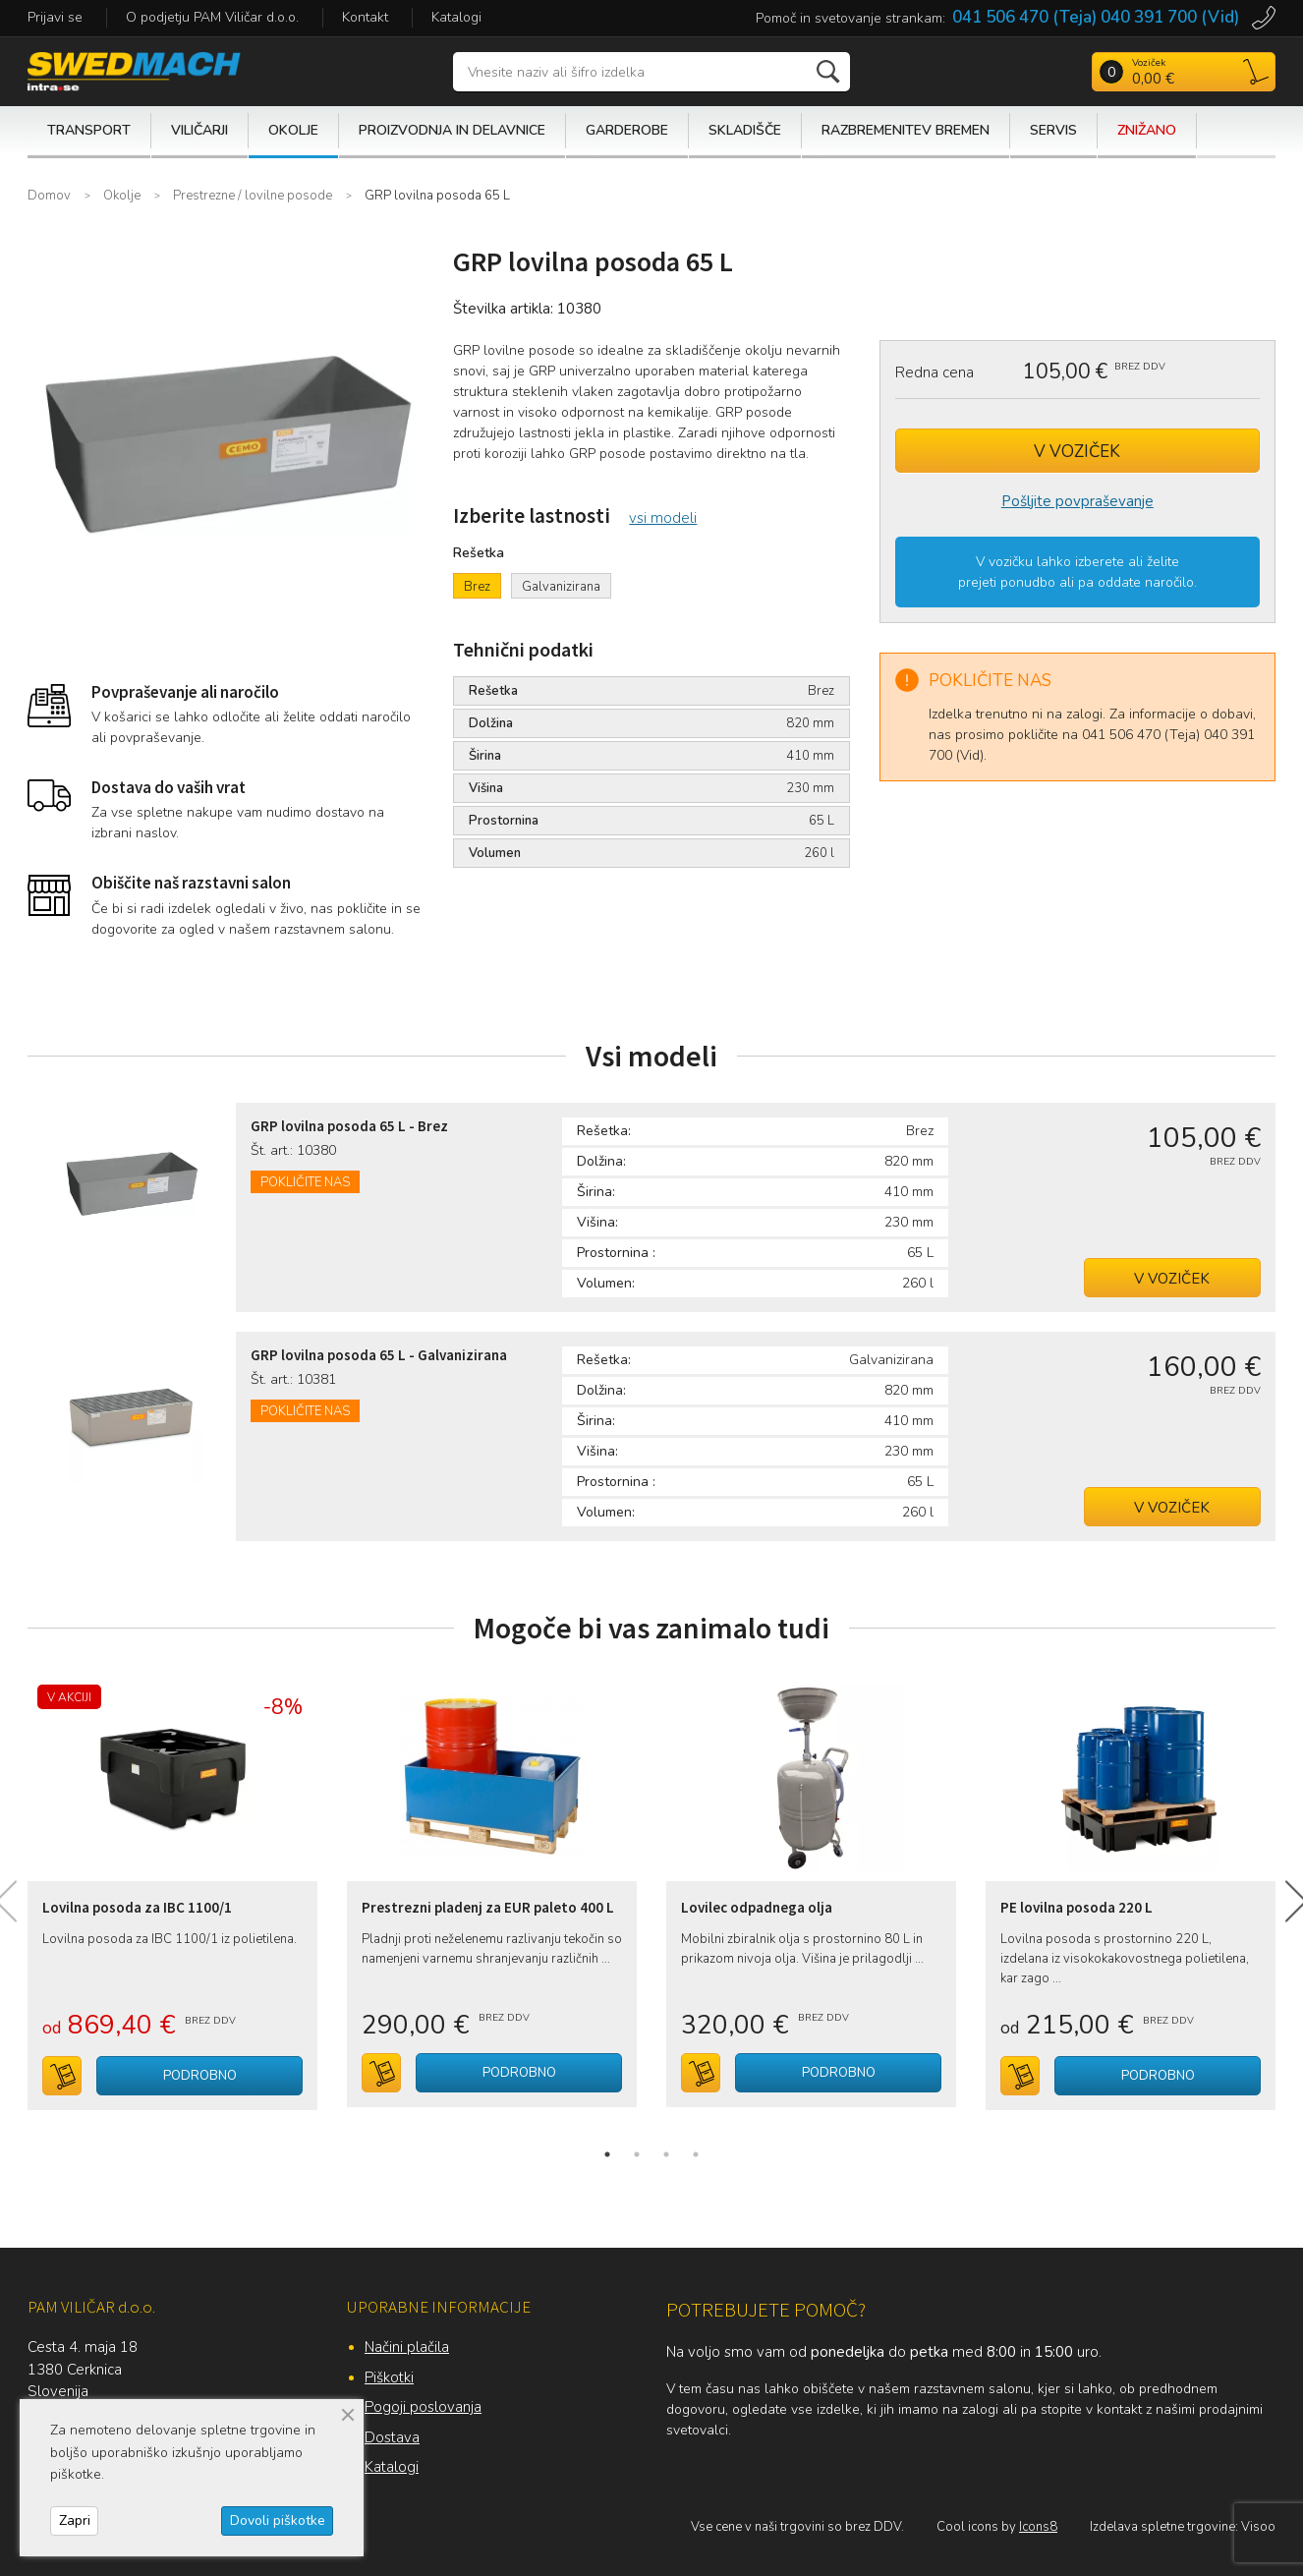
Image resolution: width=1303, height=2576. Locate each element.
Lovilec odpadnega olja (756, 1907)
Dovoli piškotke (277, 2520)
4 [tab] (696, 2154)
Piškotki (389, 2377)
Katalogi (456, 17)
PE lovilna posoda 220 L (1076, 1907)
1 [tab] (607, 2154)
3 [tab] (666, 2154)
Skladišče (744, 130)
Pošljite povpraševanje (1077, 501)
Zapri (74, 2520)
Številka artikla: (503, 308)
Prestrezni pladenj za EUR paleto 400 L (488, 1907)
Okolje (293, 130)
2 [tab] (637, 2154)
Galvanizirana (561, 587)
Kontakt (365, 17)
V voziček (1077, 451)
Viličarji (199, 130)
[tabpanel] (172, 1887)
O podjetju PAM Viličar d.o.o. (212, 17)
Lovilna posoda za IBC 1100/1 (137, 1907)
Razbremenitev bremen (905, 130)
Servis (1053, 130)
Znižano (1146, 130)
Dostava (392, 2437)
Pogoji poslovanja (423, 2407)
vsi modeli (663, 518)
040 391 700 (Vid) (1170, 17)
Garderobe (627, 130)
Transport (89, 130)
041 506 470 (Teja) (1024, 17)
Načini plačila (407, 2347)
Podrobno (200, 2076)
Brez (477, 587)
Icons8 (1038, 2527)
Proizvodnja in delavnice (452, 130)
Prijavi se (55, 17)
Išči (830, 71)
